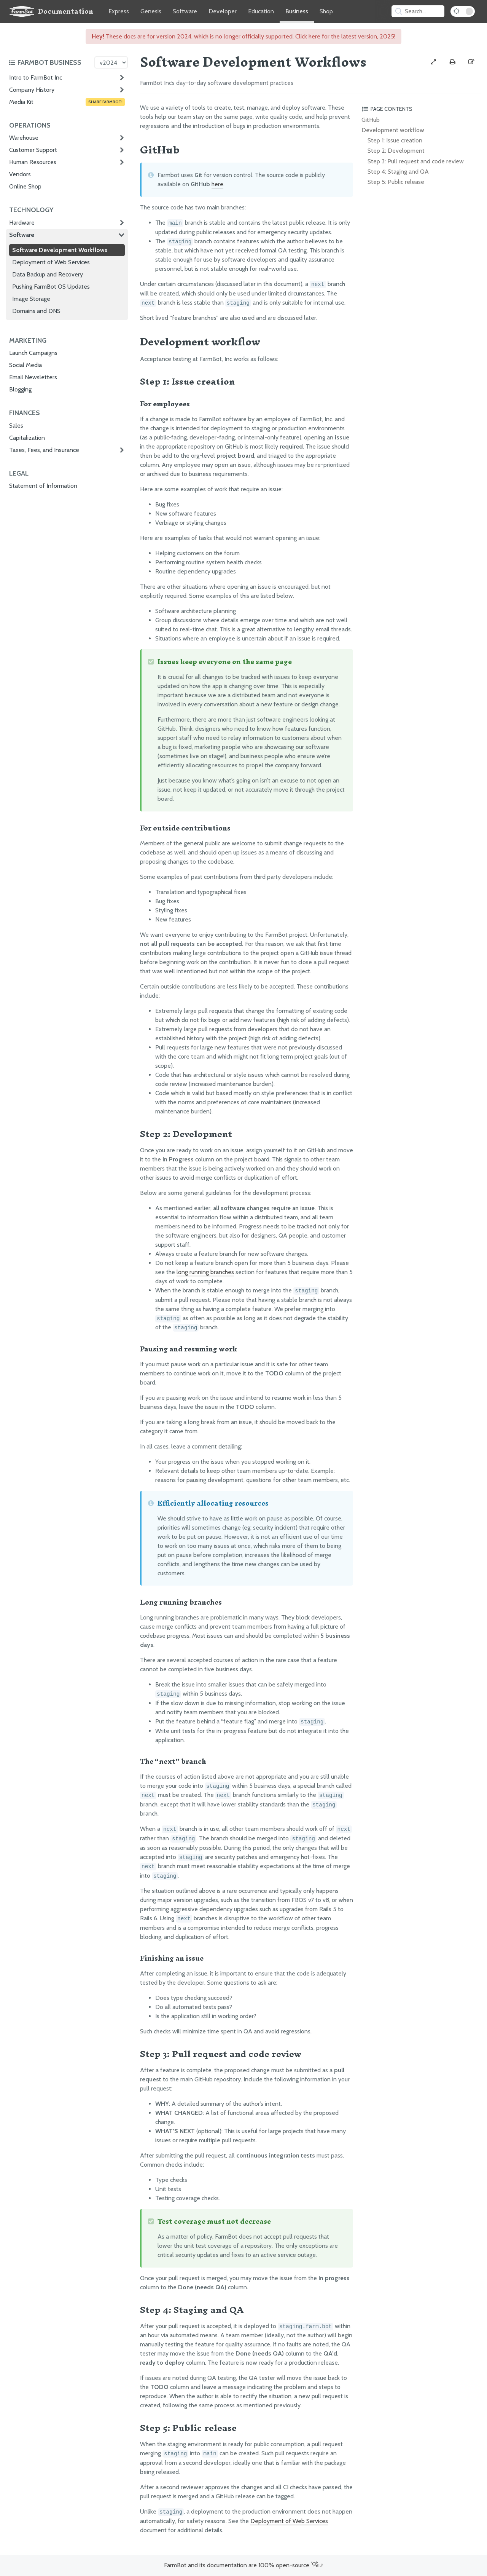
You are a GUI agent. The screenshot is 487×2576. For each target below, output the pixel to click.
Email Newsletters (33, 377)
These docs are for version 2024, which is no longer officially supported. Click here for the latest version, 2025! (243, 36)
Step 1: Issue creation (395, 140)
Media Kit (67, 102)
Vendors (20, 174)
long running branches (205, 1272)
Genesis (150, 11)
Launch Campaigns (33, 352)
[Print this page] (452, 62)
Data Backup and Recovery (47, 274)
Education (261, 11)
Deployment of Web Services (51, 262)
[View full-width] (433, 62)
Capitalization (27, 437)
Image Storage (31, 298)
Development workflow (392, 130)
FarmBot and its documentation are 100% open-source (243, 2565)
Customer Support (33, 149)
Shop (326, 11)
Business (296, 11)
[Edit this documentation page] (471, 62)
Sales (16, 425)
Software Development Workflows (60, 250)
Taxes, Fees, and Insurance (44, 450)
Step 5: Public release (396, 181)
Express (118, 11)
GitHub (370, 119)
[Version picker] (111, 62)
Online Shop (25, 186)
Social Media (25, 365)
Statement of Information (43, 485)
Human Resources (32, 162)
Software (185, 11)
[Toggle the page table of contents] (420, 109)
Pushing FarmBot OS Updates (51, 286)
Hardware (22, 222)
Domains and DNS (36, 311)
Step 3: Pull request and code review (416, 161)
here (217, 184)
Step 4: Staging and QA (398, 171)
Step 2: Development (396, 150)
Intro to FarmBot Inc (35, 77)
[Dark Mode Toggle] (462, 11)
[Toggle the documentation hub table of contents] (49, 62)
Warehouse (23, 137)
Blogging (20, 389)
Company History (31, 89)
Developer (222, 11)
